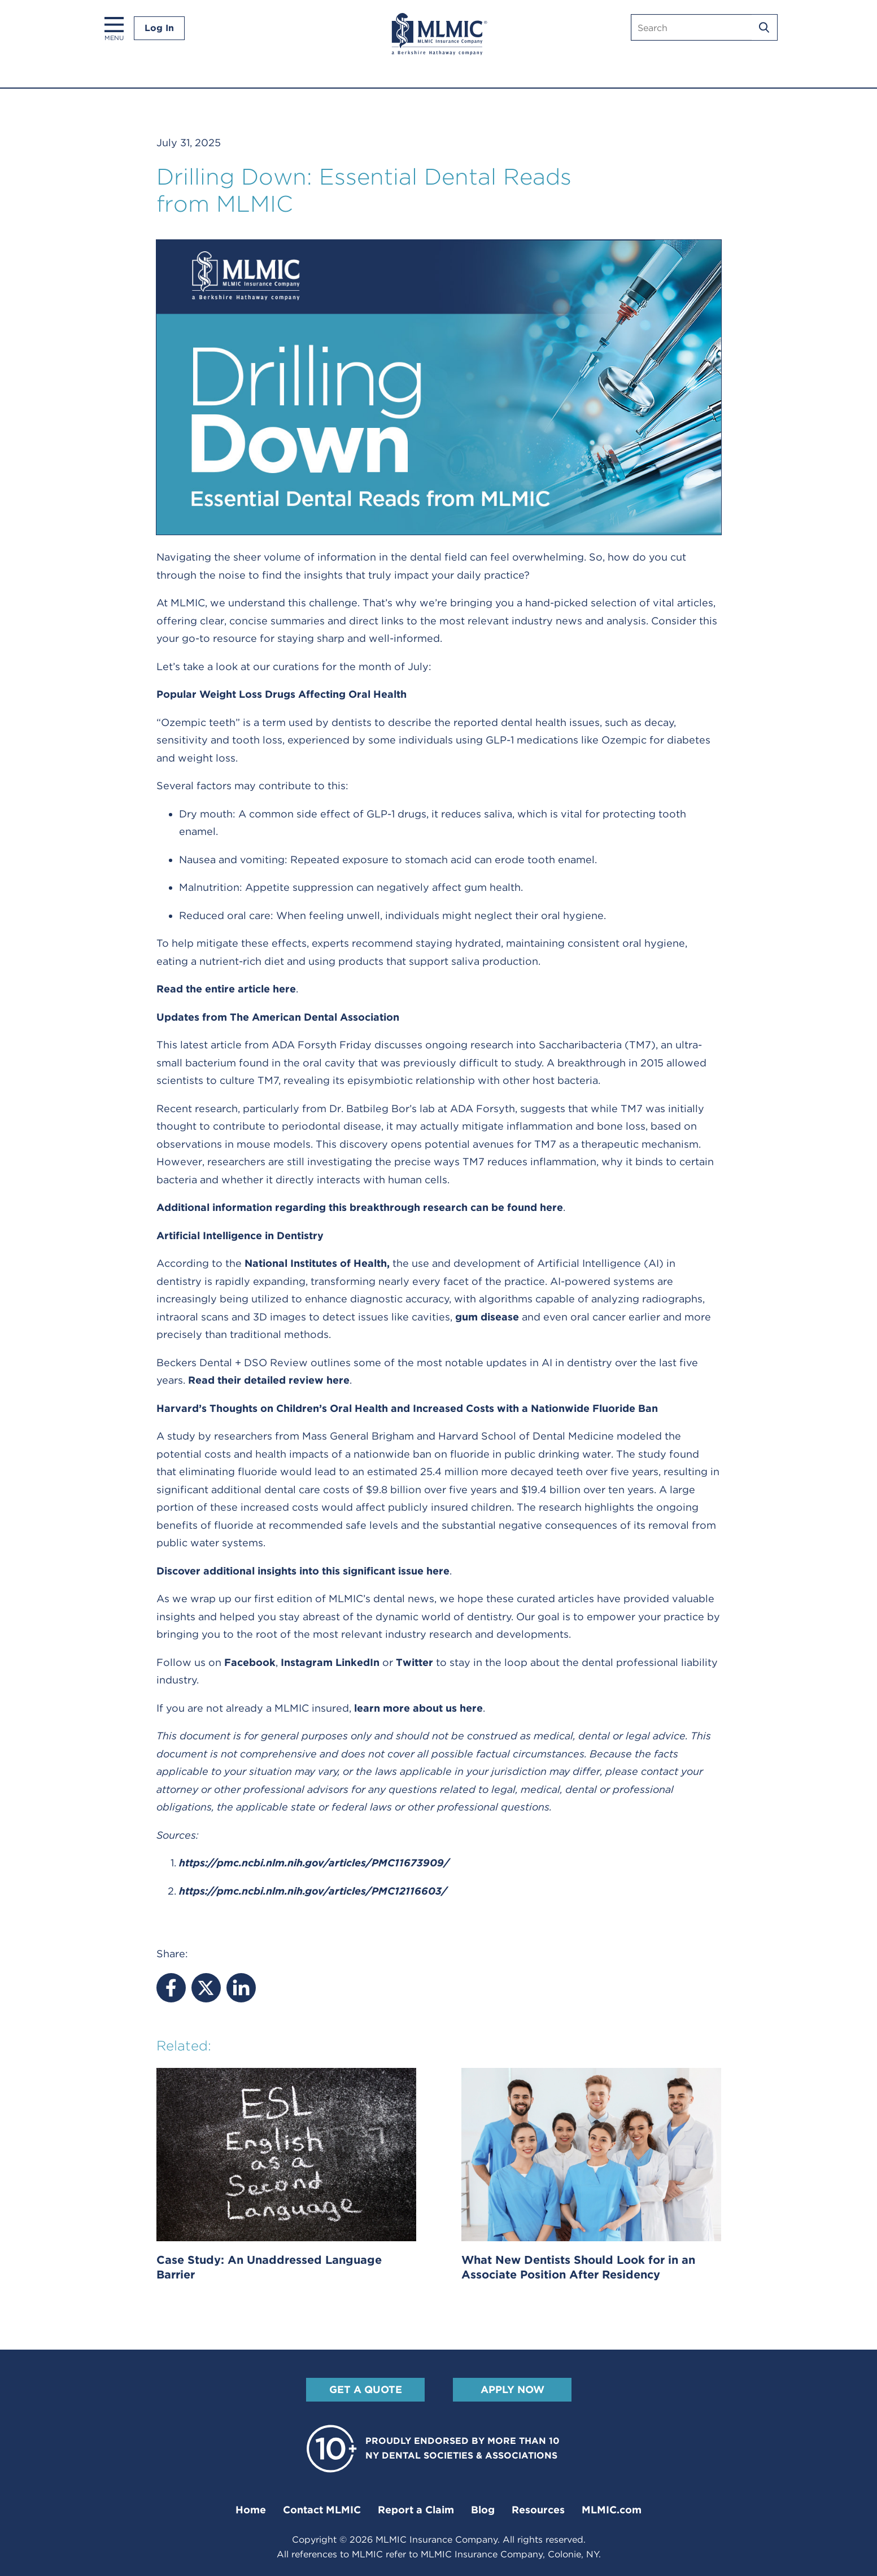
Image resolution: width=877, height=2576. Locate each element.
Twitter (414, 1662)
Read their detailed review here (269, 1380)
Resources (538, 2510)
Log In (159, 28)
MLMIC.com (612, 2510)
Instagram (307, 1662)
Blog (483, 2510)
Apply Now (512, 2389)
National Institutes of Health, (317, 1263)
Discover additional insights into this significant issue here (303, 1571)
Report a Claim (416, 2510)
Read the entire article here (226, 989)
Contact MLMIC (322, 2510)
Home (250, 2510)
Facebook (250, 1662)
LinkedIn (357, 1662)
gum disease (487, 1317)
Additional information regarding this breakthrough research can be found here (359, 1207)
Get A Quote (365, 2389)
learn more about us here (418, 1708)
